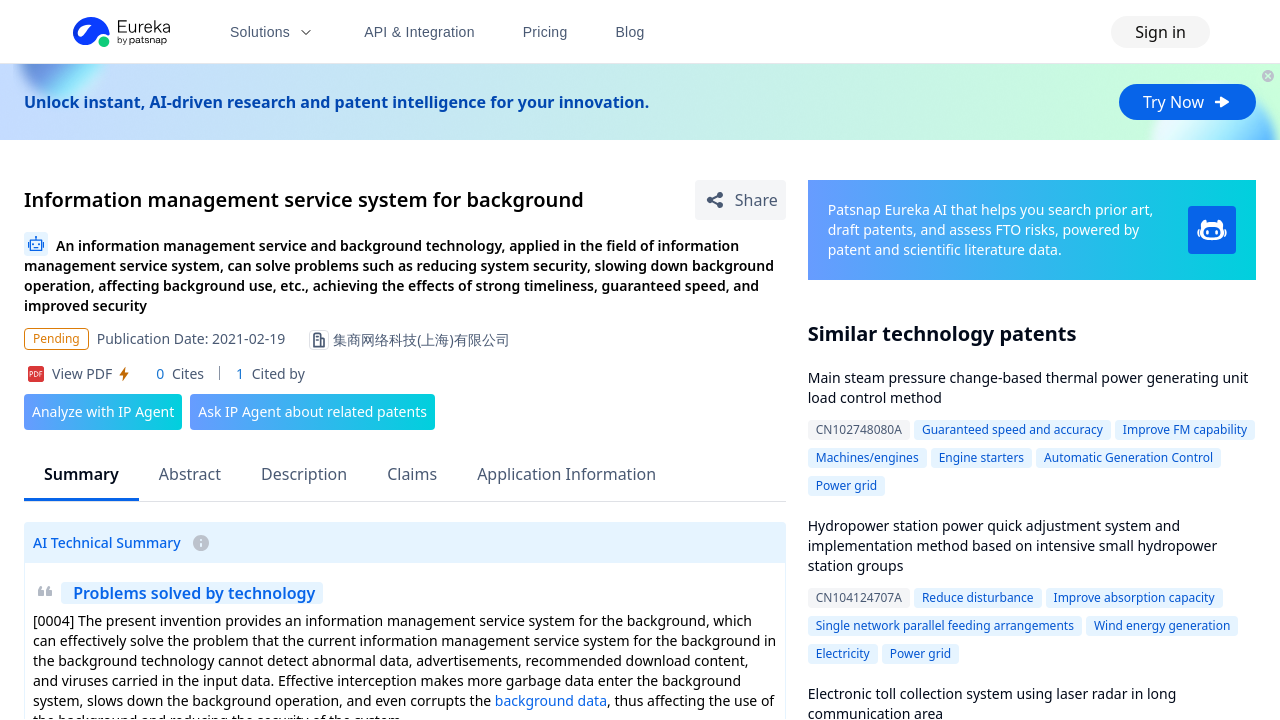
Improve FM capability (1185, 429)
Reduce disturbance (978, 597)
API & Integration (419, 32)
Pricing (545, 32)
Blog (630, 32)
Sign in (1160, 32)
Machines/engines (867, 457)
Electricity (843, 653)
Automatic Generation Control (1128, 457)
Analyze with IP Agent (103, 411)
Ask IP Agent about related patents (312, 411)
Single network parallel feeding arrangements (945, 625)
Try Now (1187, 102)
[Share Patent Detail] (740, 200)
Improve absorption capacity (1134, 597)
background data (551, 700)
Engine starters (981, 457)
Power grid (846, 485)
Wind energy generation (1162, 625)
